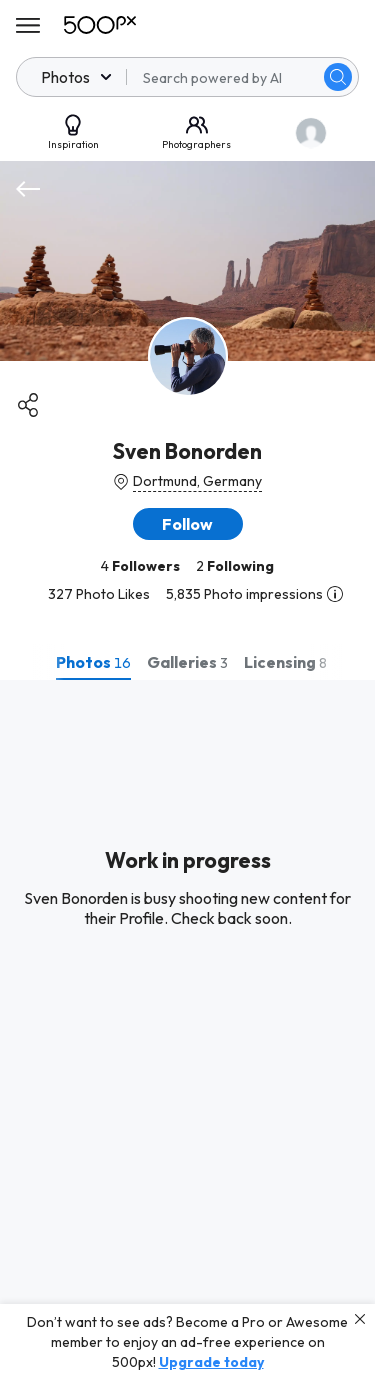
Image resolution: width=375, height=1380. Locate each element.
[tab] (93, 662)
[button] (188, 524)
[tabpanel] (187, 1030)
